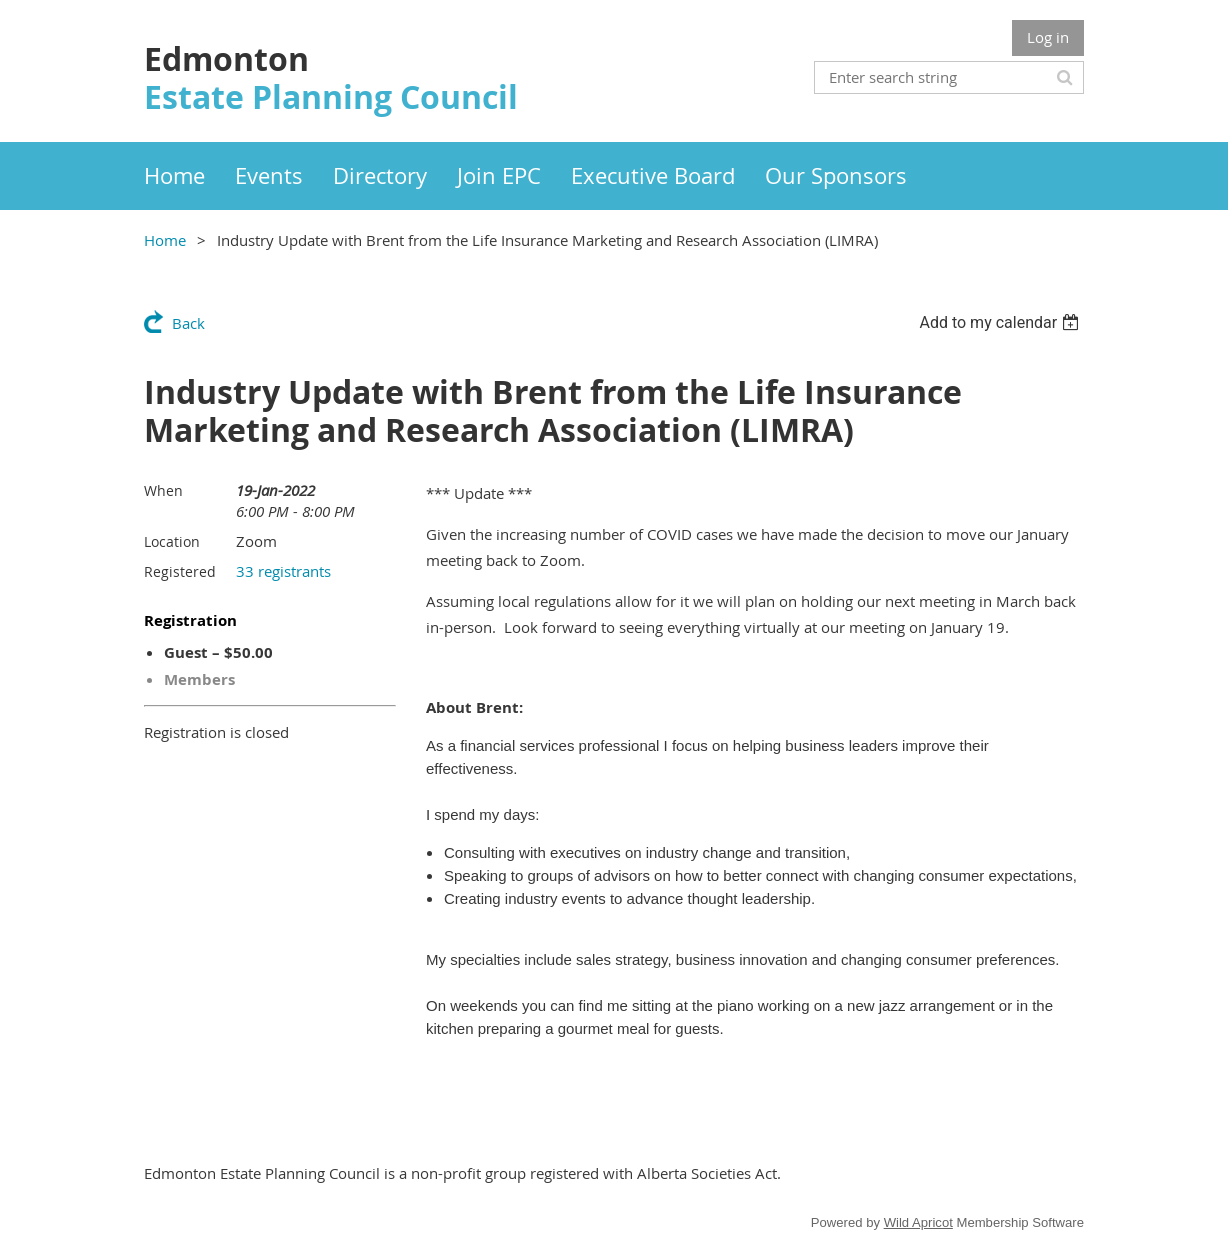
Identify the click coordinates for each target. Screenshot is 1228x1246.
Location (172, 541)
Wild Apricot (918, 1222)
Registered (180, 571)
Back (188, 323)
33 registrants (283, 571)
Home (165, 240)
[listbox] (1001, 322)
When (163, 490)
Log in (1048, 37)
